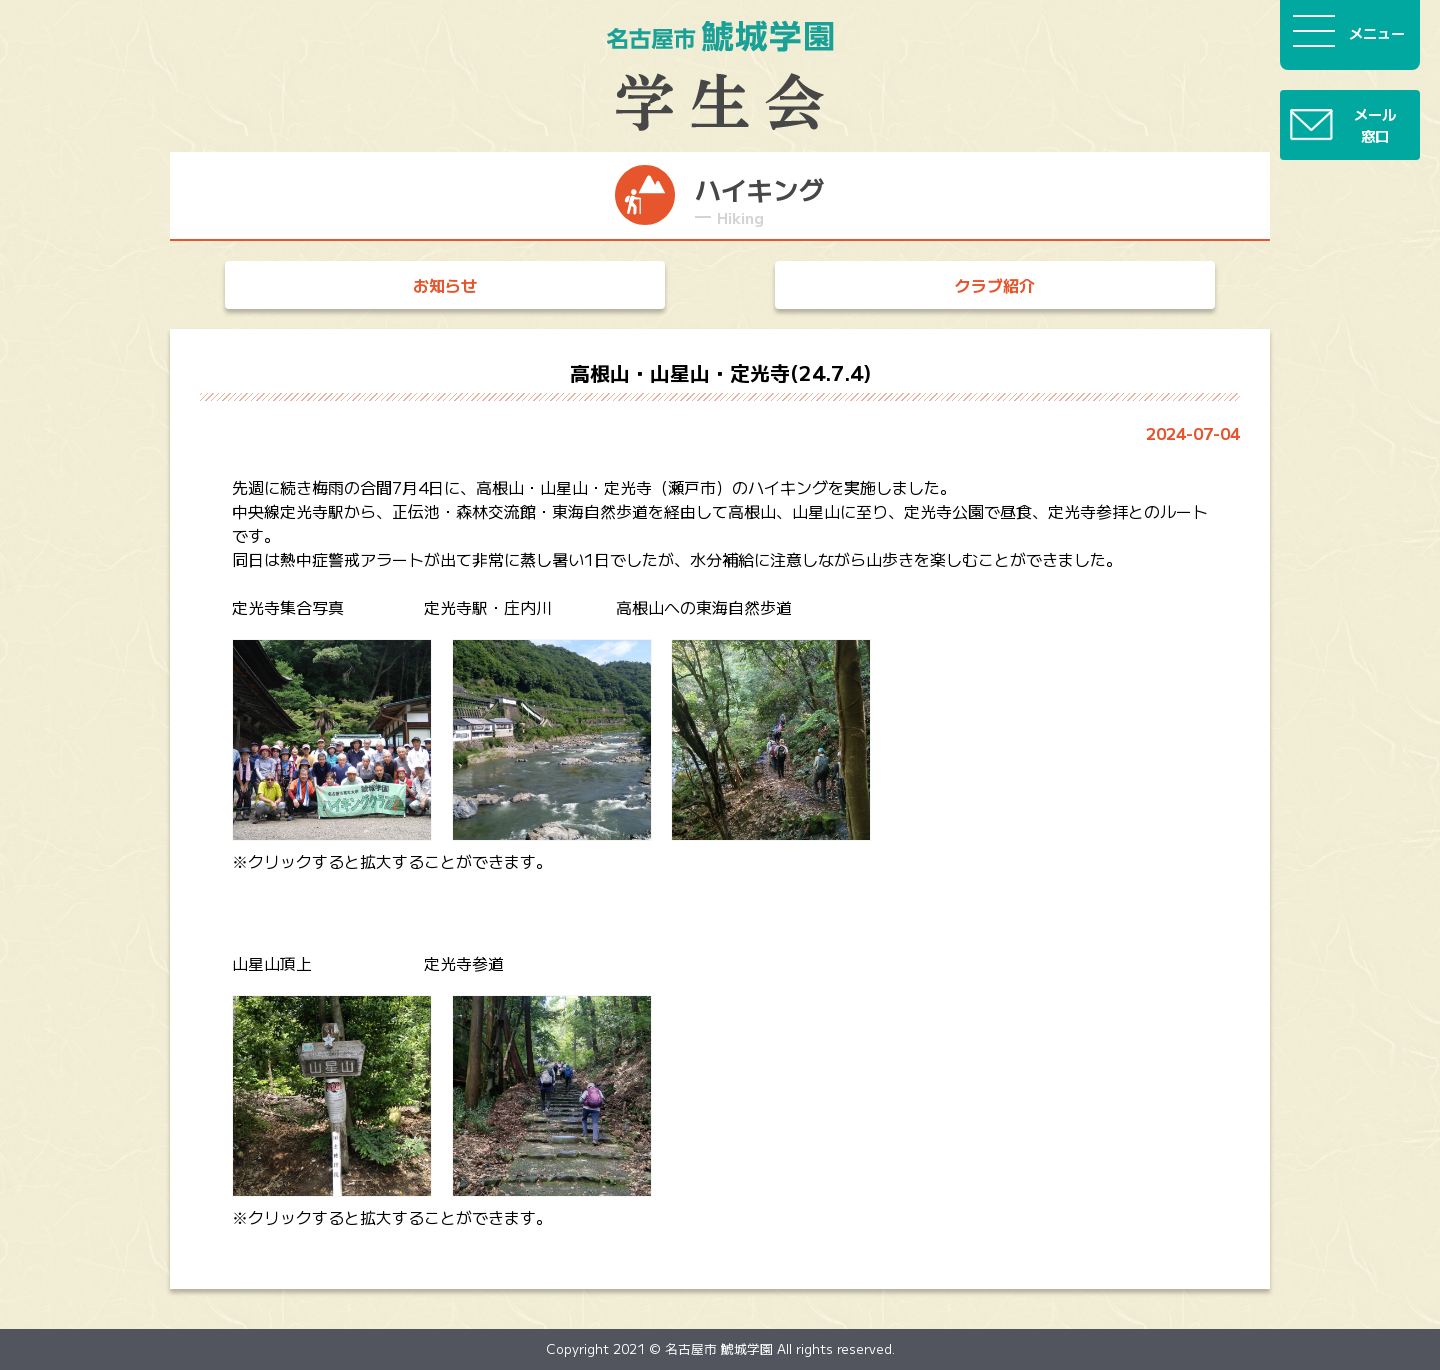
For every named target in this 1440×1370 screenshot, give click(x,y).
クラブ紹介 (995, 285)
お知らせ (445, 285)
